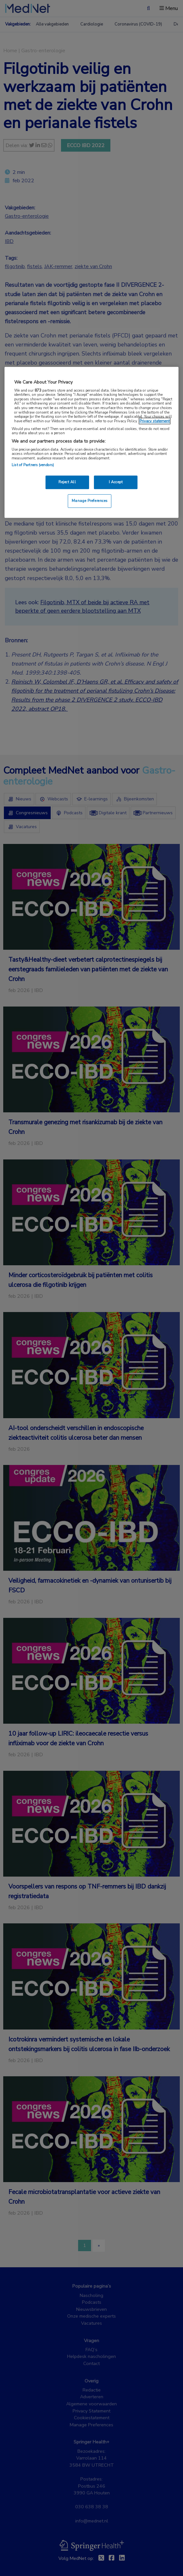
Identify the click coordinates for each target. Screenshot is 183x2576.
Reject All (67, 482)
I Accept (116, 482)
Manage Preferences (90, 500)
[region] (91, 442)
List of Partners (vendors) (33, 464)
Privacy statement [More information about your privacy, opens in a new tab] (154, 421)
